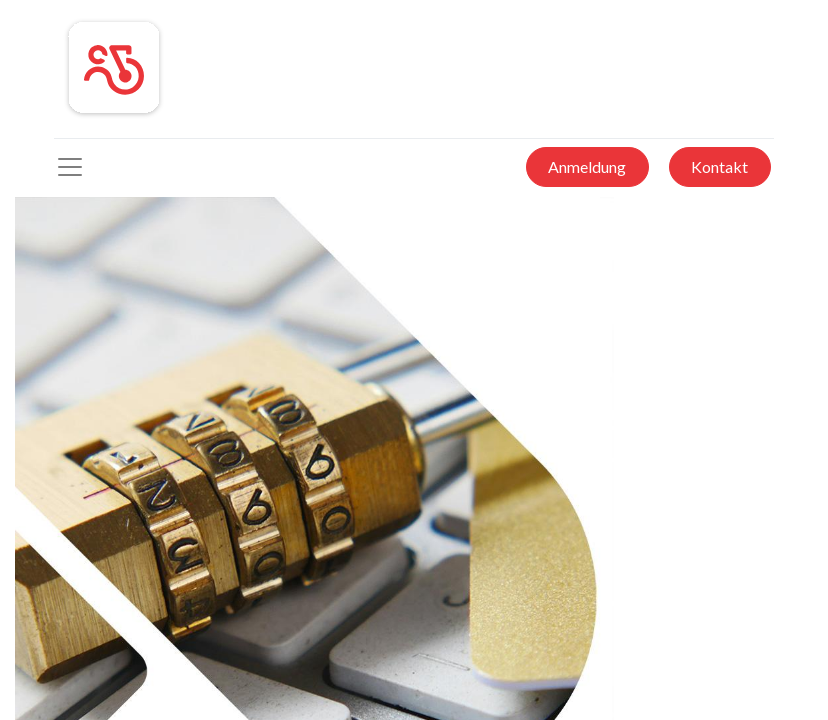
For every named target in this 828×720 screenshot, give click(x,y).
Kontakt (719, 166)
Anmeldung (587, 166)
